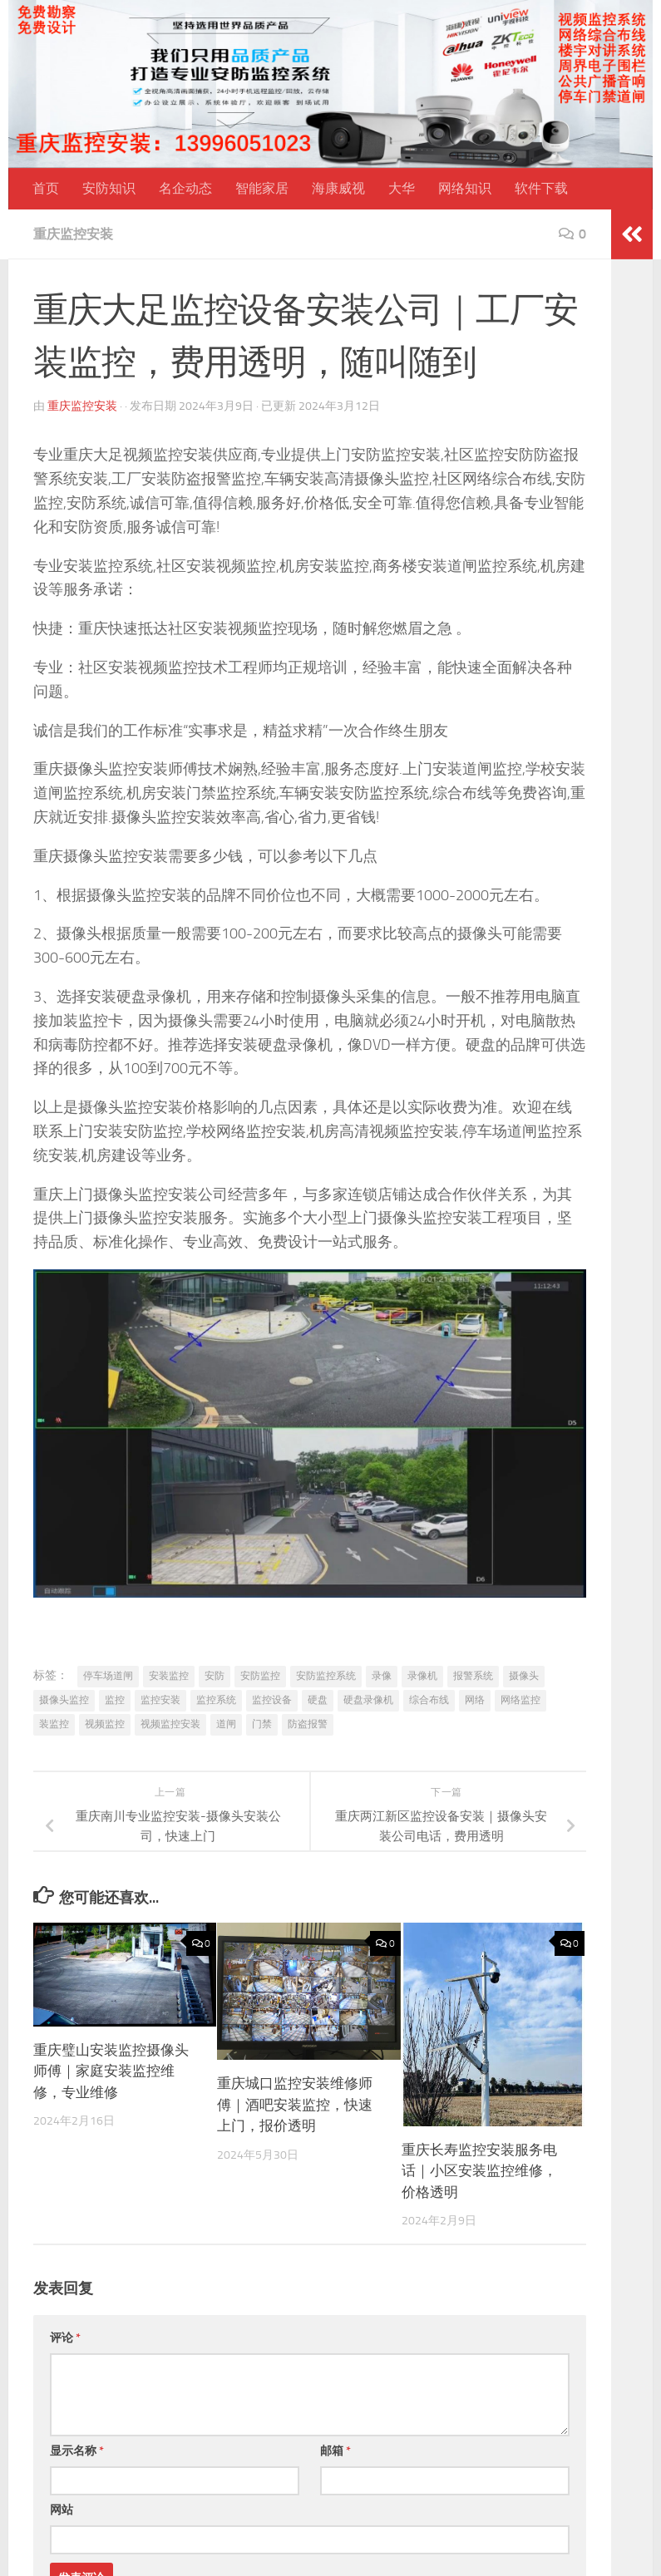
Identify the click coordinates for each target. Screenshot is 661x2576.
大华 (401, 188)
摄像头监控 (64, 1700)
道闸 (226, 1724)
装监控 (54, 1724)
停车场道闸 (108, 1676)
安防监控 (260, 1676)
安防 (214, 1676)
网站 (61, 2510)
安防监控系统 (326, 1676)
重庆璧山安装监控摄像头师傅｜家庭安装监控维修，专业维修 (111, 2071)
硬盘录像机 (368, 1700)
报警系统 (473, 1676)
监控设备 (272, 1700)
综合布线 (429, 1700)
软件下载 (541, 188)
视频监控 (105, 1724)
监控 (115, 1700)
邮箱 (335, 2451)
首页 (45, 188)
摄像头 (524, 1676)
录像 (382, 1676)
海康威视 (338, 188)
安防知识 (109, 188)
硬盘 (318, 1700)
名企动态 (185, 188)
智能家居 (262, 188)
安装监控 (169, 1676)
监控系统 (216, 1700)
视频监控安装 (170, 1724)
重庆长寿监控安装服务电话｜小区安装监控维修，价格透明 (479, 2170)
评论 (65, 2338)
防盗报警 (308, 1724)
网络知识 (464, 188)
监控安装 (160, 1700)
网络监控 (520, 1700)
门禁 (262, 1724)
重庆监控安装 (73, 234)
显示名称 (77, 2451)
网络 (475, 1700)
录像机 (422, 1676)
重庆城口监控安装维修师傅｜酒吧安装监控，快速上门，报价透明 (294, 2104)
